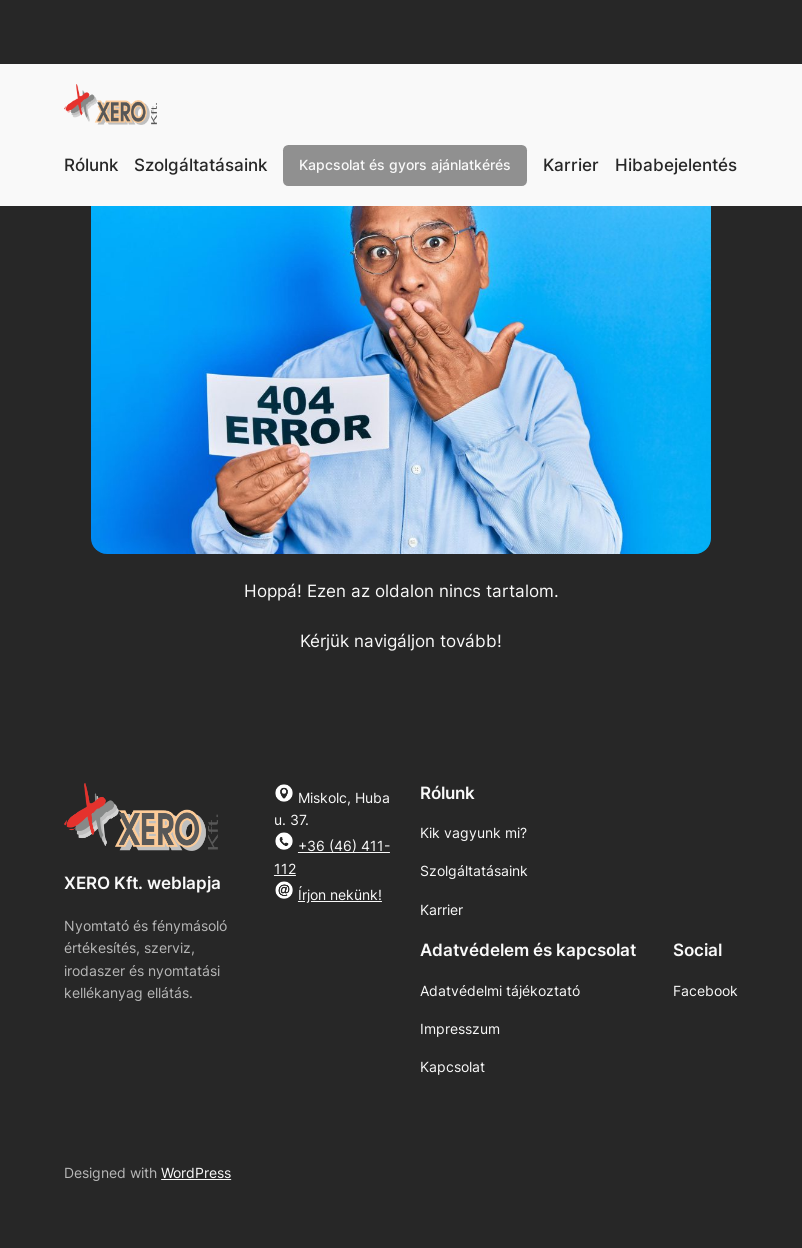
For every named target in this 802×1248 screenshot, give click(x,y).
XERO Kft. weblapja (142, 883)
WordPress (196, 1172)
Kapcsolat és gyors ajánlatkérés (405, 164)
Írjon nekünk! (340, 894)
